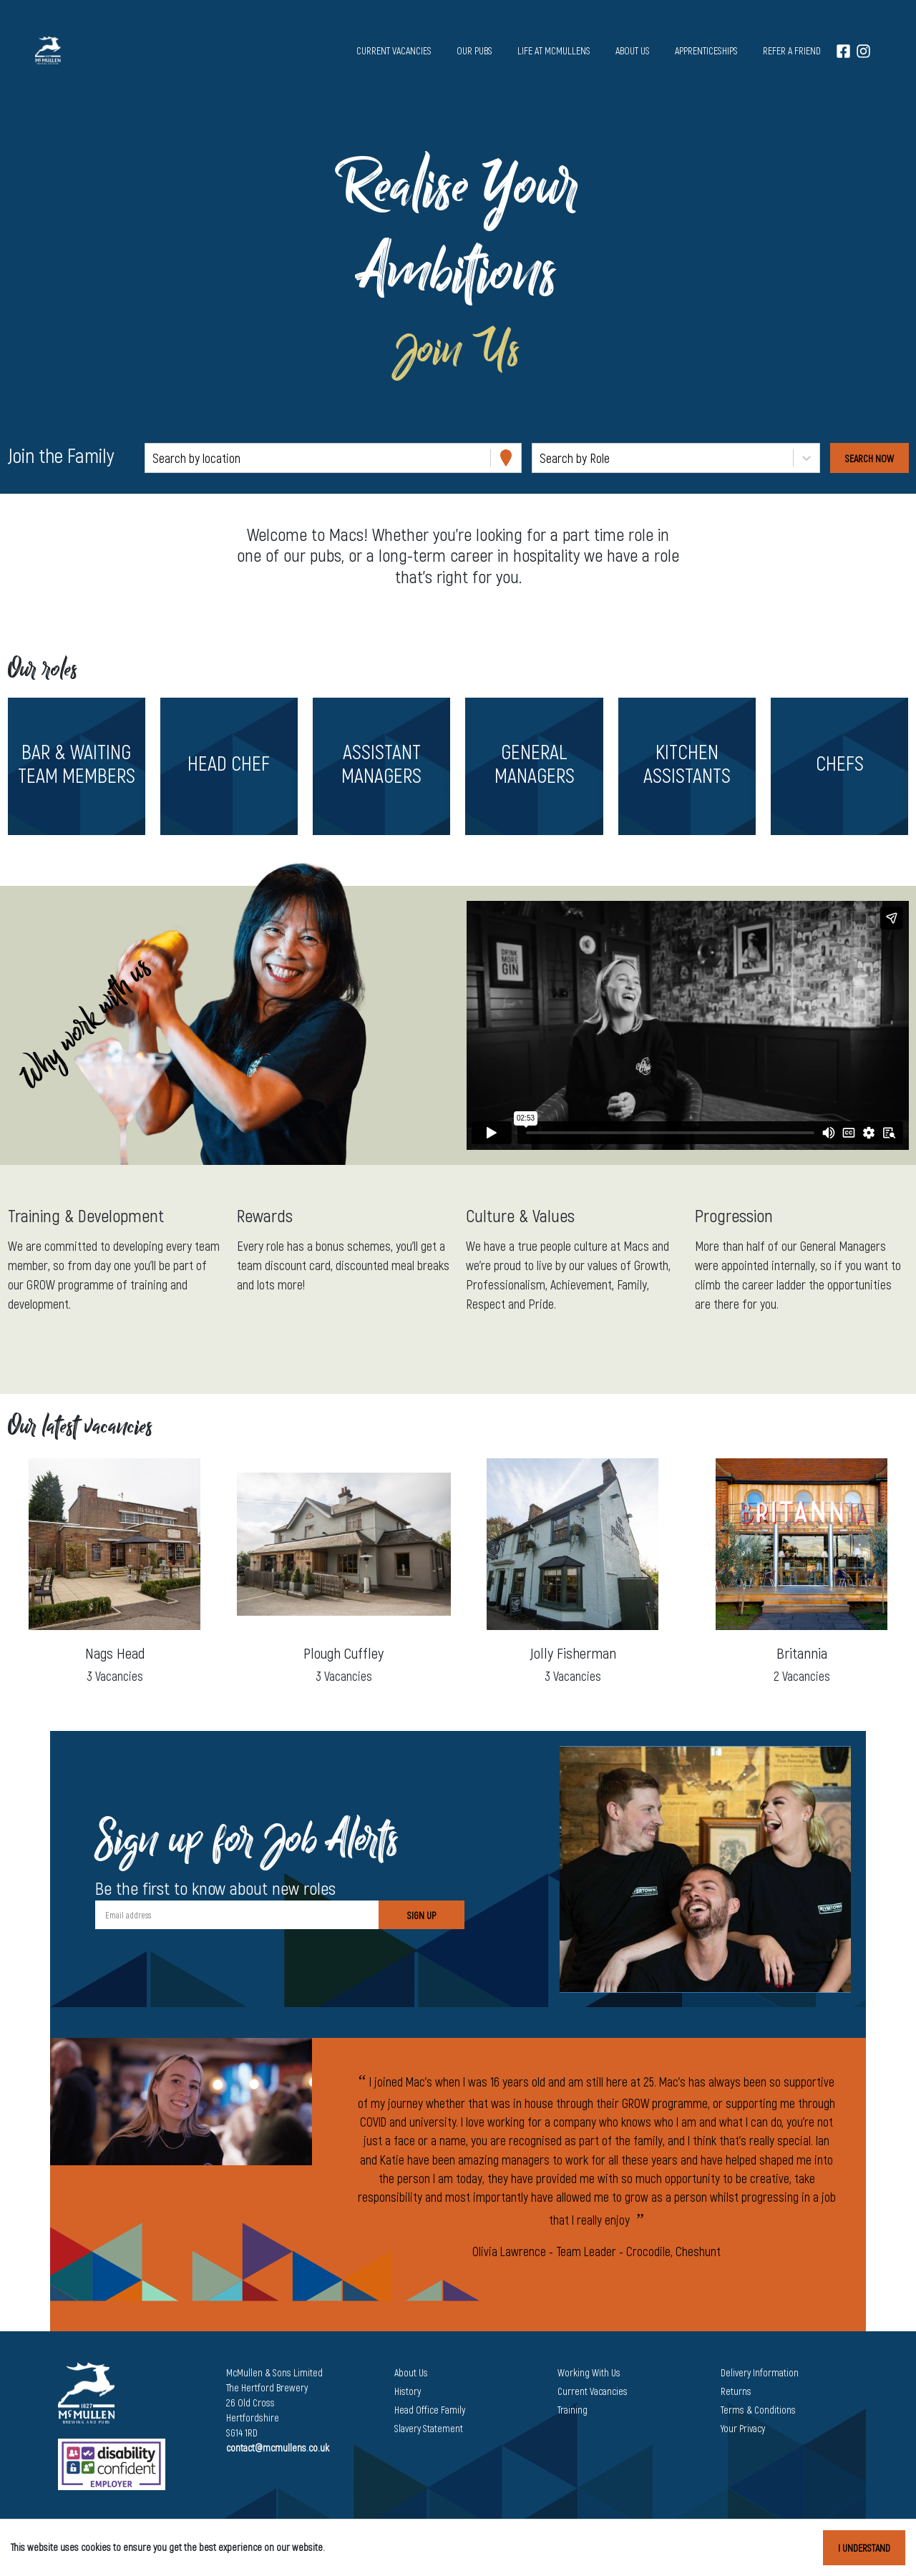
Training (572, 2410)
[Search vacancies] (869, 458)
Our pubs (474, 50)
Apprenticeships (706, 50)
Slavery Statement (428, 2428)
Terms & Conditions (758, 2410)
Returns (736, 2391)
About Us (411, 2372)
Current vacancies (394, 50)
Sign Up (421, 1915)
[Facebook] (843, 50)
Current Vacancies (592, 2391)
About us (632, 50)
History (407, 2391)
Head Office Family (429, 2410)
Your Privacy (743, 2428)
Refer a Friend (792, 50)
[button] (76, 766)
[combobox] (153, 458)
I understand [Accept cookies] (864, 2548)
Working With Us (588, 2372)
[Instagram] (863, 50)
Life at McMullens (553, 50)
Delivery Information (760, 2372)
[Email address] (237, 1915)
